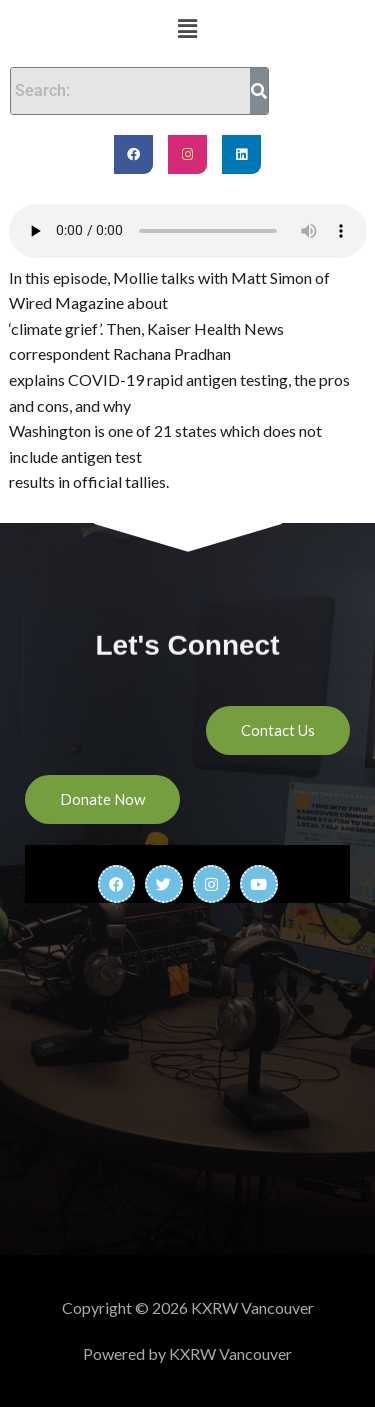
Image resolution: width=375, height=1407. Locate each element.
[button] (187, 28)
